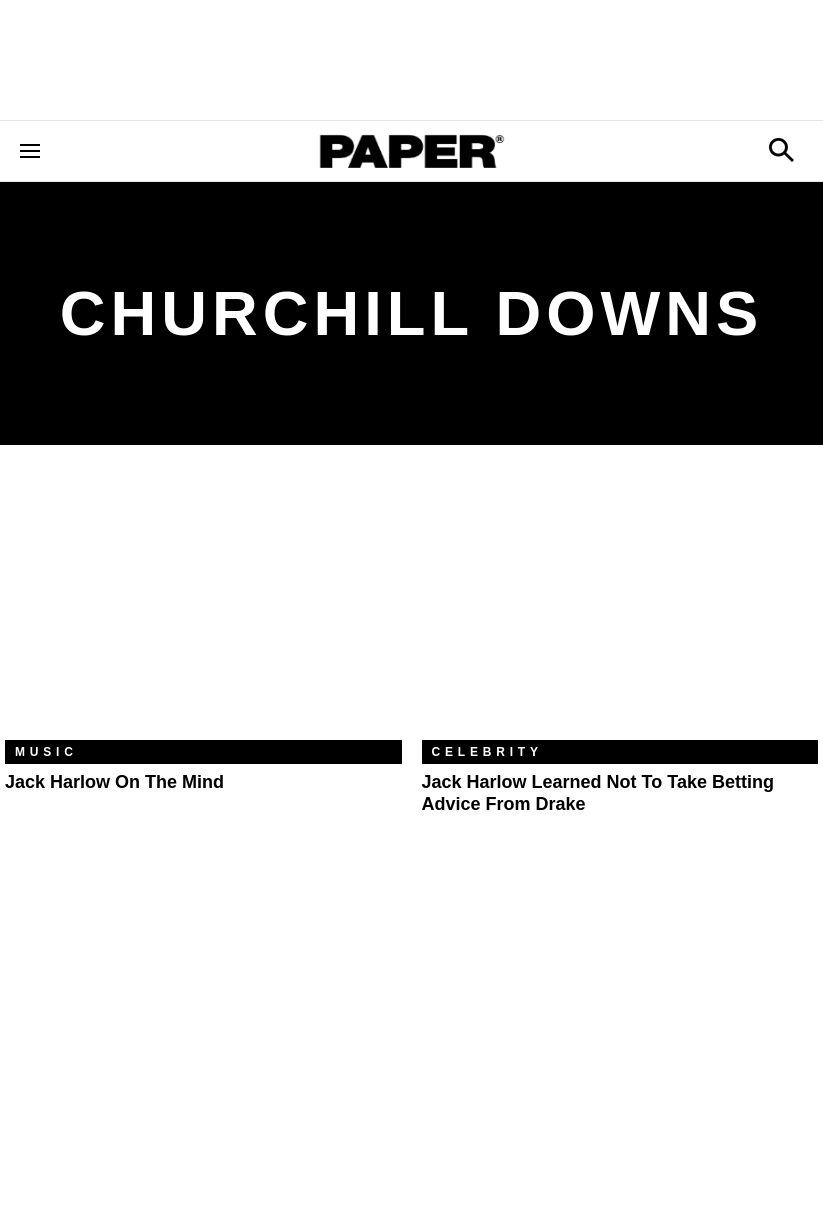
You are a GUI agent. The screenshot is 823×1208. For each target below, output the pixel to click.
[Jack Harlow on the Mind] (203, 607)
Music (46, 752)
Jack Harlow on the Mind (114, 782)
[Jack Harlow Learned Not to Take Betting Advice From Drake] (620, 607)
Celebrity (487, 752)
